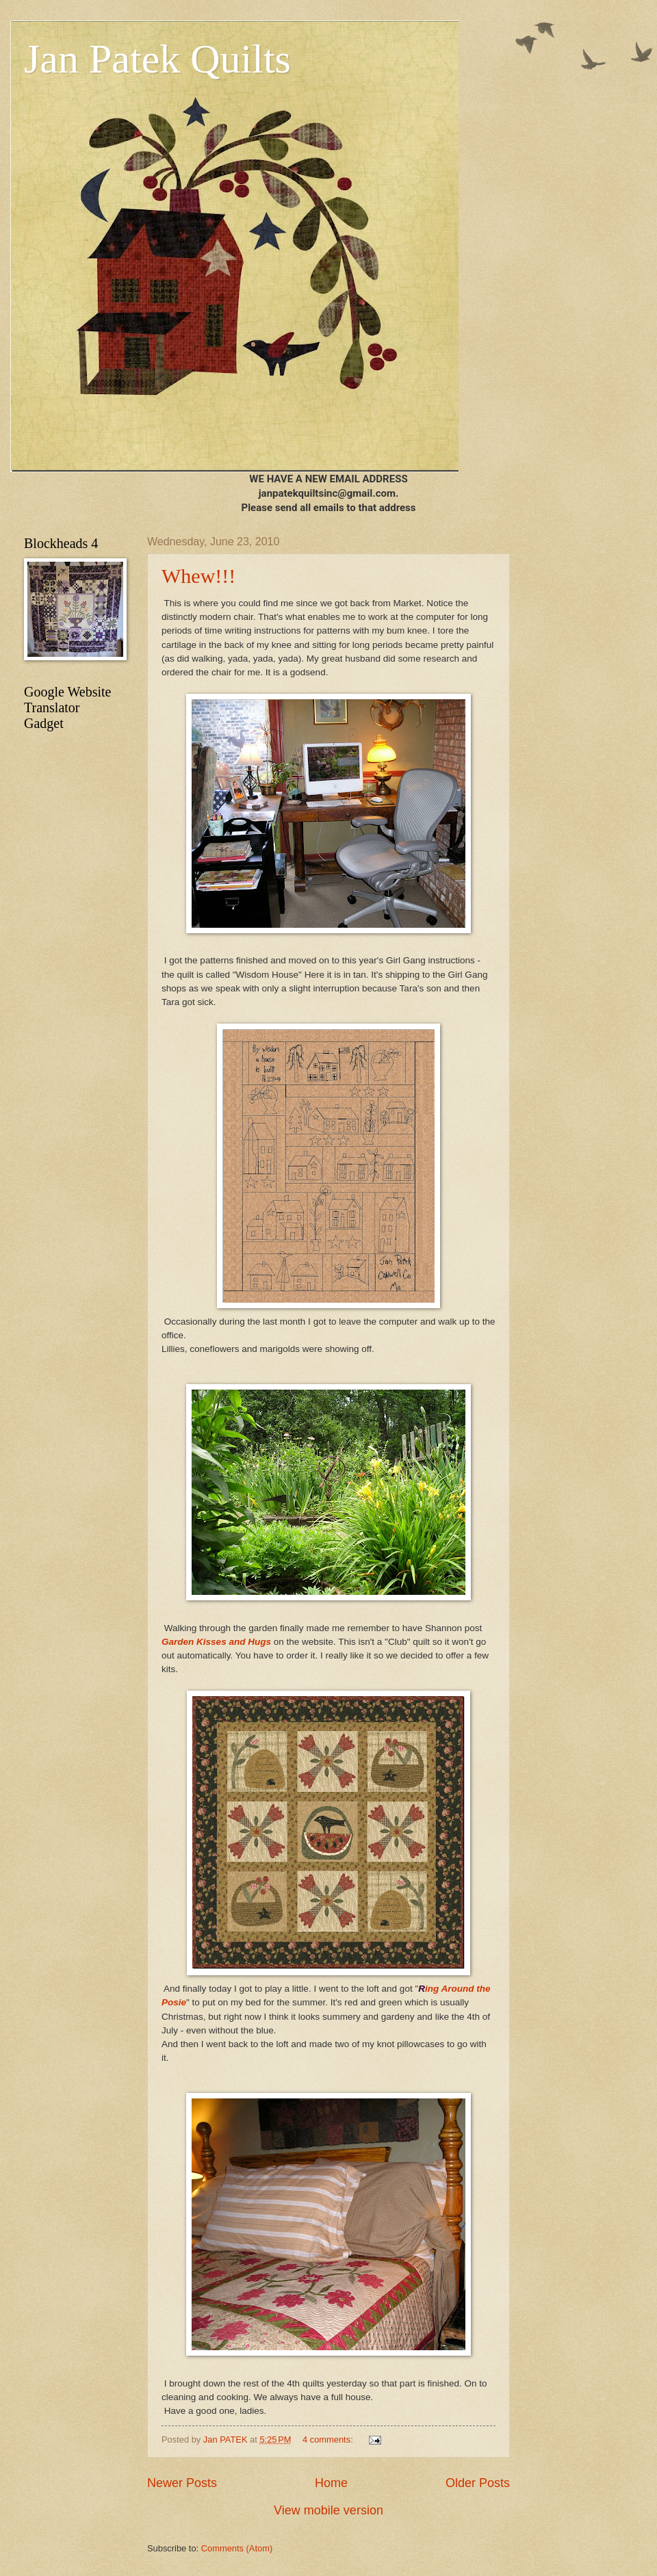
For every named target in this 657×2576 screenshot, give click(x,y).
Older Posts (478, 2483)
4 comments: (328, 2439)
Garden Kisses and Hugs (216, 1642)
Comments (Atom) (236, 2548)
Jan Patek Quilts (157, 58)
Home (331, 2483)
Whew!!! (198, 575)
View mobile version (328, 2510)
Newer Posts (182, 2483)
